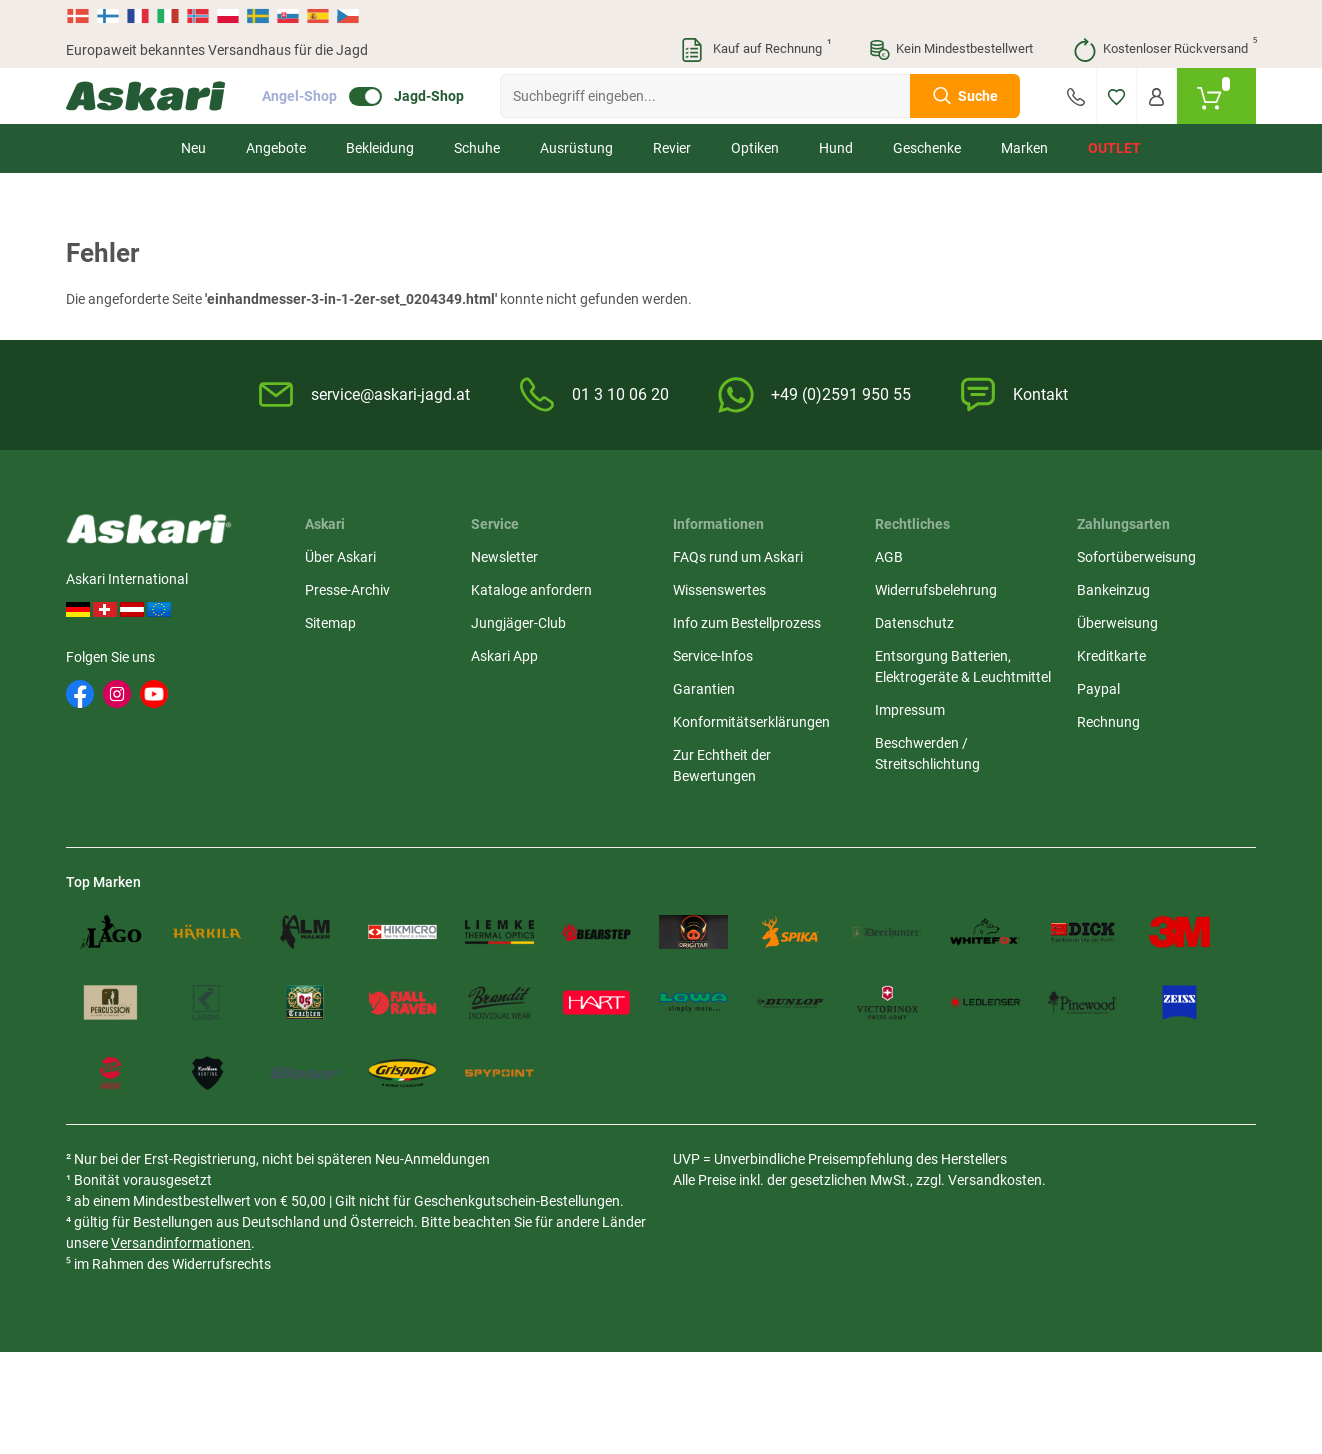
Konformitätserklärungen (751, 722)
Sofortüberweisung (1136, 557)
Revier (672, 148)
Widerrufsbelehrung (936, 590)
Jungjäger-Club (518, 623)
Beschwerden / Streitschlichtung (927, 753)
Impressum (910, 710)
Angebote (276, 148)
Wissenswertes (719, 590)
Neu (193, 148)
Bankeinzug (1113, 590)
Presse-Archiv (347, 590)
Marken (1024, 148)
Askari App (504, 656)
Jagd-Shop (429, 96)
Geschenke (927, 148)
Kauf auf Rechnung (755, 50)
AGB (889, 557)
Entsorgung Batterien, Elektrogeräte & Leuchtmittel (963, 666)
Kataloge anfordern (531, 590)
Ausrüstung (576, 148)
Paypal (1098, 689)
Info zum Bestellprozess (747, 623)
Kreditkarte (1111, 656)
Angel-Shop (299, 96)
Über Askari (340, 557)
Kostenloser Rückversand (1164, 50)
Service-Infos (713, 656)
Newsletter (504, 557)
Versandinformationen (181, 1243)
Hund (836, 148)
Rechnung (1108, 722)
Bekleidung (380, 148)
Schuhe (477, 148)
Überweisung (1117, 623)
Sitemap (330, 623)
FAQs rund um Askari (738, 557)
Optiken (755, 148)
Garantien (704, 689)
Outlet (1114, 148)
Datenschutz (914, 623)
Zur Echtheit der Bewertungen (722, 765)
